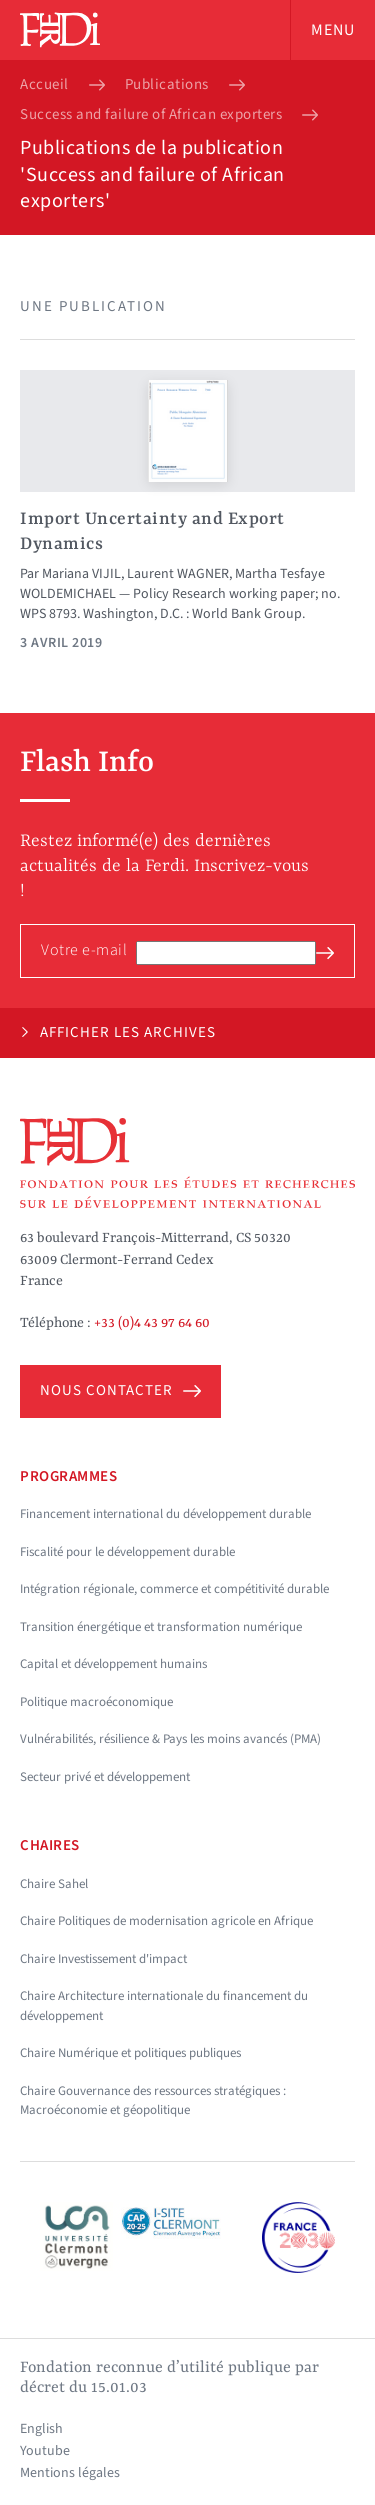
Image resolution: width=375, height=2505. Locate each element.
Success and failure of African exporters (151, 115)
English (41, 2429)
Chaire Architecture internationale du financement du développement (164, 2006)
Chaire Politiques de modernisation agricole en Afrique (166, 1921)
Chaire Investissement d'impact (103, 1959)
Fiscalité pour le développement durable (127, 1552)
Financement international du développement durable (165, 1514)
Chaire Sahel (54, 1884)
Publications (167, 85)
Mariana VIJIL (81, 574)
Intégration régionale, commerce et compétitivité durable (174, 1589)
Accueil (44, 85)
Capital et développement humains (113, 1664)
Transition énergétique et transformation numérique (161, 1627)
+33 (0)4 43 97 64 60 (152, 1323)
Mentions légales (70, 2473)
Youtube (45, 2451)
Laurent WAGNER (178, 574)
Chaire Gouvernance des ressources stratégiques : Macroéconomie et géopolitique (153, 2101)
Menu (333, 30)
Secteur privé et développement (105, 1777)
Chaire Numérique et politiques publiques (130, 2053)
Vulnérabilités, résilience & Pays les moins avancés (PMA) (170, 1739)
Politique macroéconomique (96, 1702)
